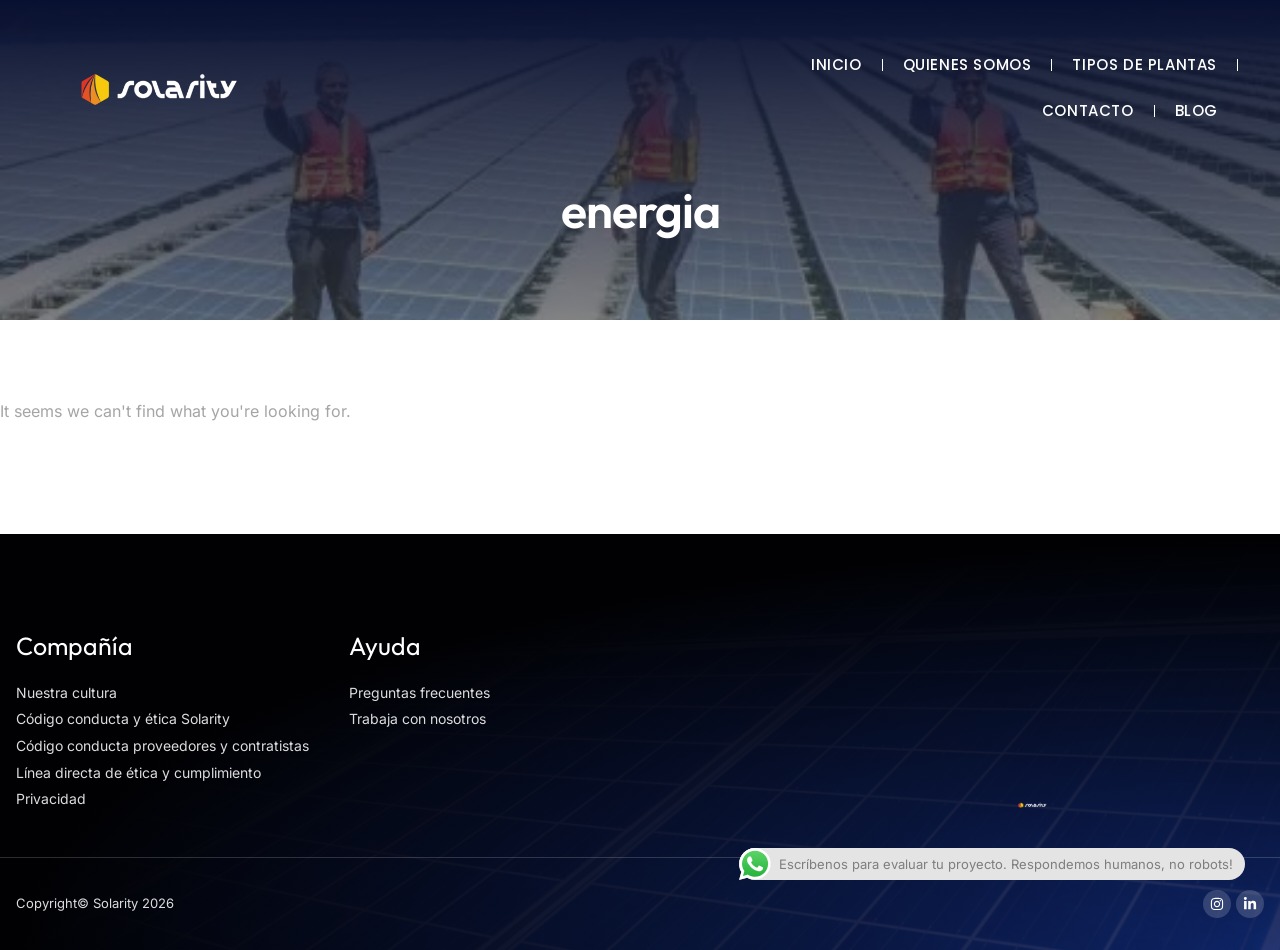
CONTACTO (1088, 110)
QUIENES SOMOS (967, 64)
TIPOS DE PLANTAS (1144, 64)
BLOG (1196, 110)
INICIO (836, 64)
